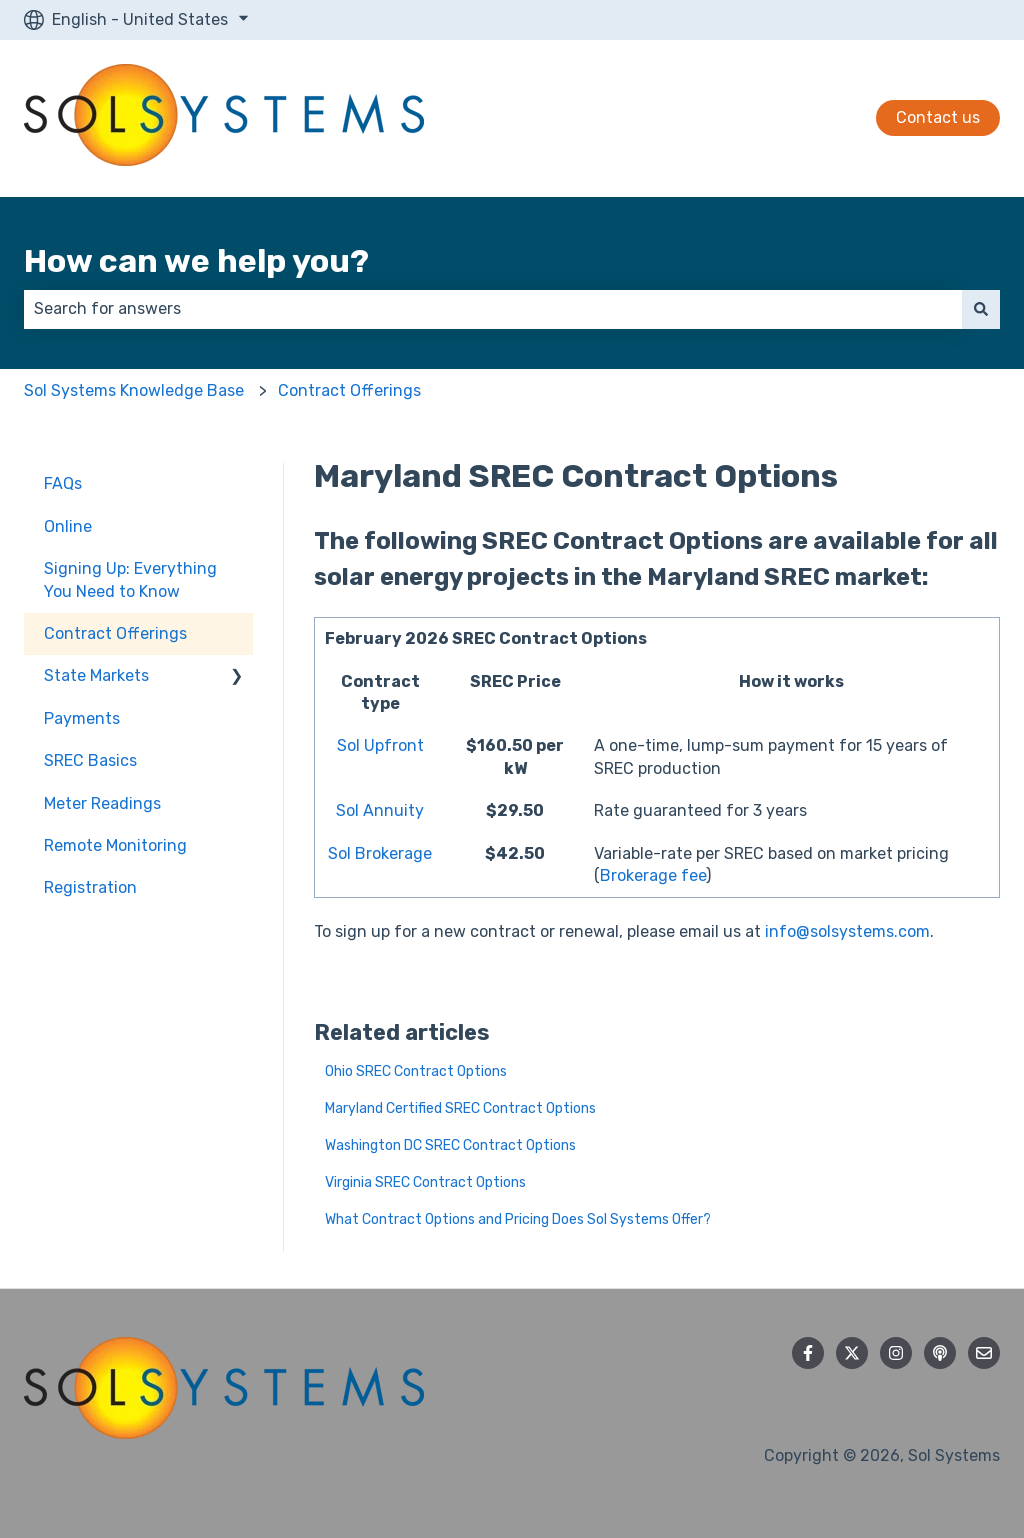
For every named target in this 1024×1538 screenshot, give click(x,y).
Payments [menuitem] (82, 718)
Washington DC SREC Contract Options (450, 1145)
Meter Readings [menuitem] (102, 803)
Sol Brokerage (380, 853)
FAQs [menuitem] (63, 483)
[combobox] (493, 309)
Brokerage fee (653, 875)
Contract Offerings (349, 390)
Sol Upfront (380, 745)
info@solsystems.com (847, 931)
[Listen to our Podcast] (940, 1353)
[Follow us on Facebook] (808, 1353)
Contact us (938, 117)
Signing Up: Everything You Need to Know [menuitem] (130, 579)
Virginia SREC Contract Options (425, 1182)
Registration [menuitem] (90, 887)
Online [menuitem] (68, 526)
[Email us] (984, 1353)
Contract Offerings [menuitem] (115, 633)
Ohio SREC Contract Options (416, 1071)
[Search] (981, 309)
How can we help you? (196, 261)
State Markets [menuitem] (96, 675)
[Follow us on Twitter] (852, 1353)
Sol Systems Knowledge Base (134, 390)
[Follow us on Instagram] (896, 1353)
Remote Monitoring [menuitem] (115, 845)
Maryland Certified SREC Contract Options (460, 1108)
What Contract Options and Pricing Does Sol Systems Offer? (518, 1219)
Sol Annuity (380, 810)
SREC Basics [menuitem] (90, 760)
